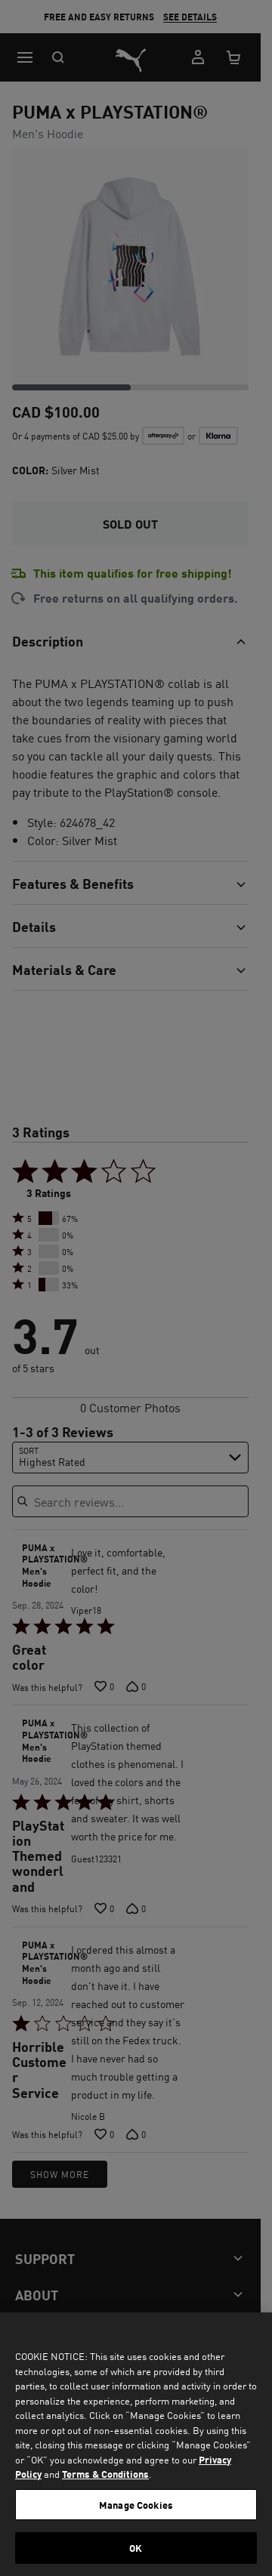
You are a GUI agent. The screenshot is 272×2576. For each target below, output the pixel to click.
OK (135, 2548)
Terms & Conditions (105, 2473)
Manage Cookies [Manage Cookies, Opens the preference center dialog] (136, 2504)
